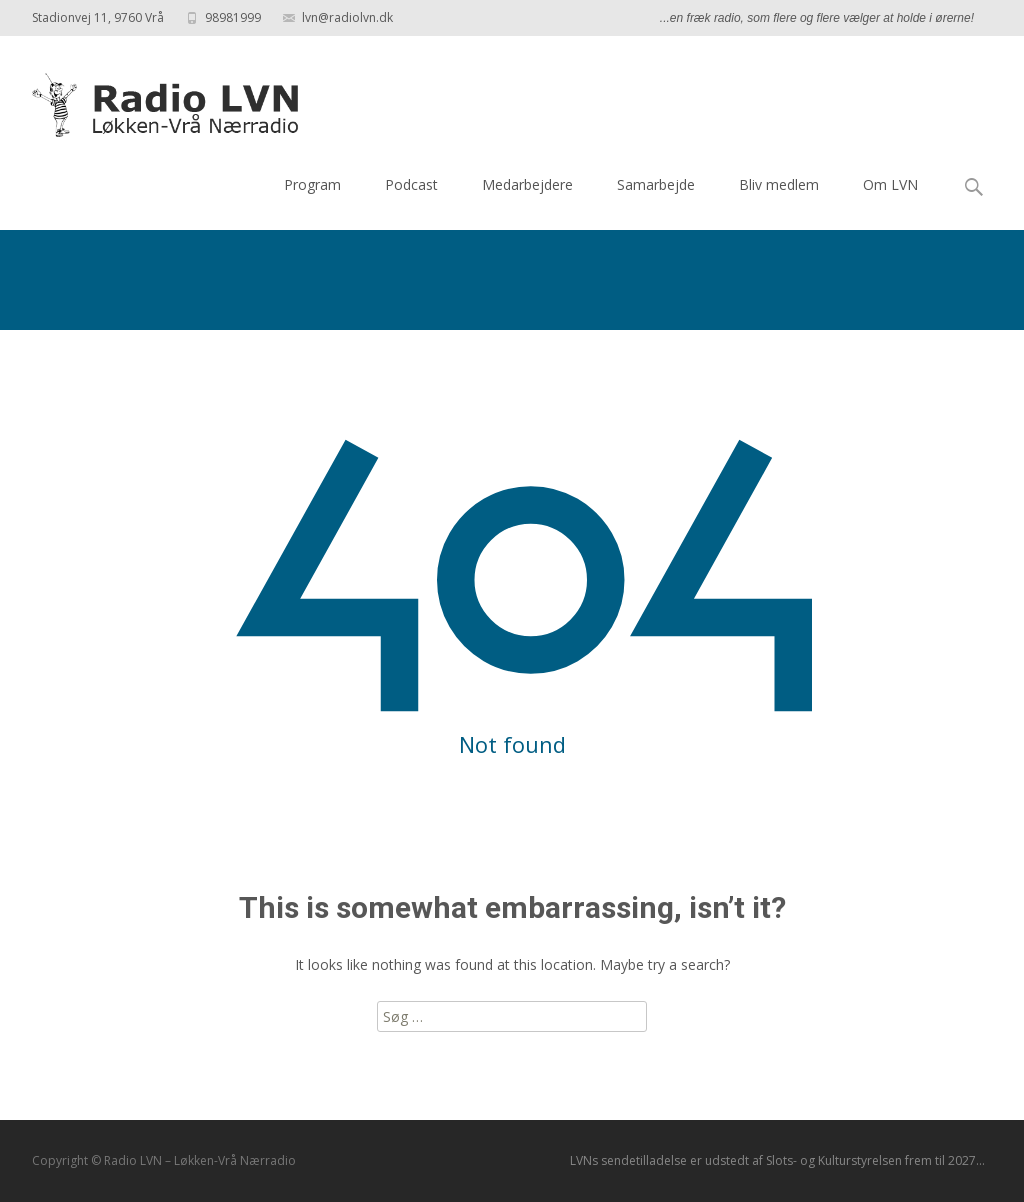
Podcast (411, 184)
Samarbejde (656, 184)
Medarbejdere (527, 184)
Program (312, 184)
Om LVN (890, 184)
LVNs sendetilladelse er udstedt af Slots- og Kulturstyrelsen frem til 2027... (777, 1160)
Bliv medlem (779, 184)
